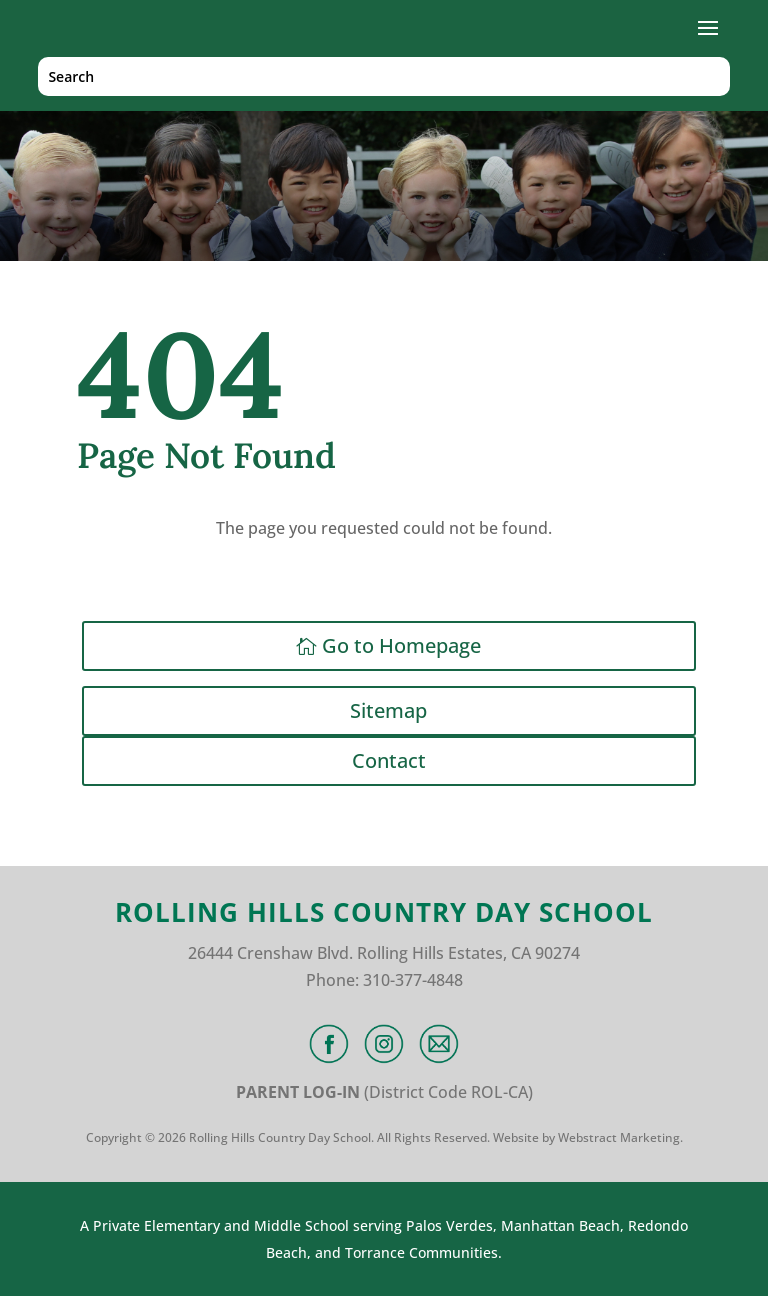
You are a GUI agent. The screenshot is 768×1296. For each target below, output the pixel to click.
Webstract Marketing (619, 1137)
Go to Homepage (401, 645)
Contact (389, 760)
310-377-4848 (413, 980)
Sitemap (388, 710)
